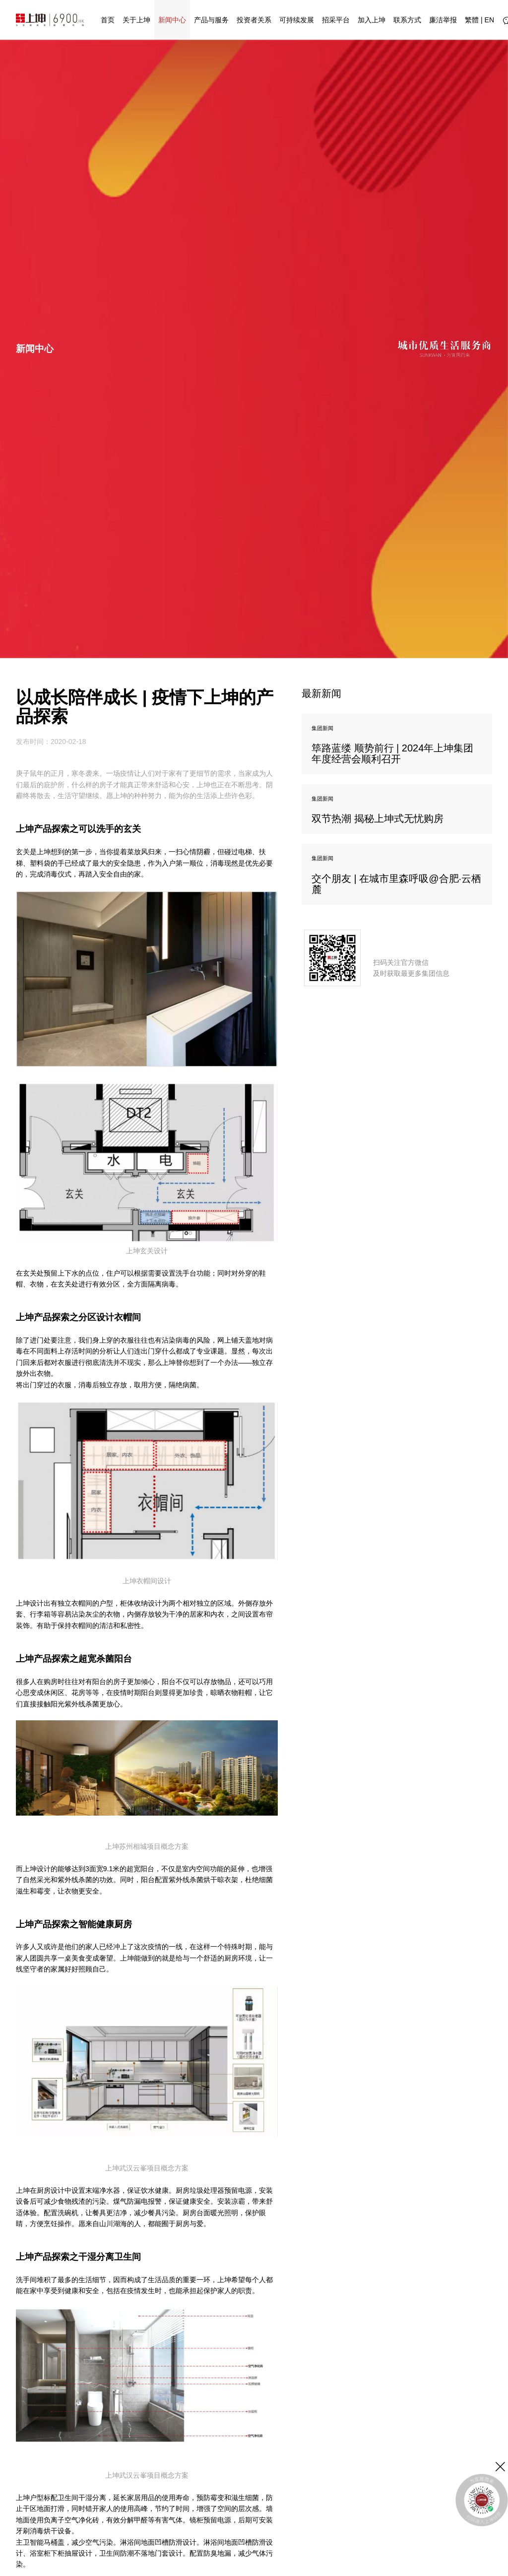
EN (489, 20)
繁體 (472, 20)
